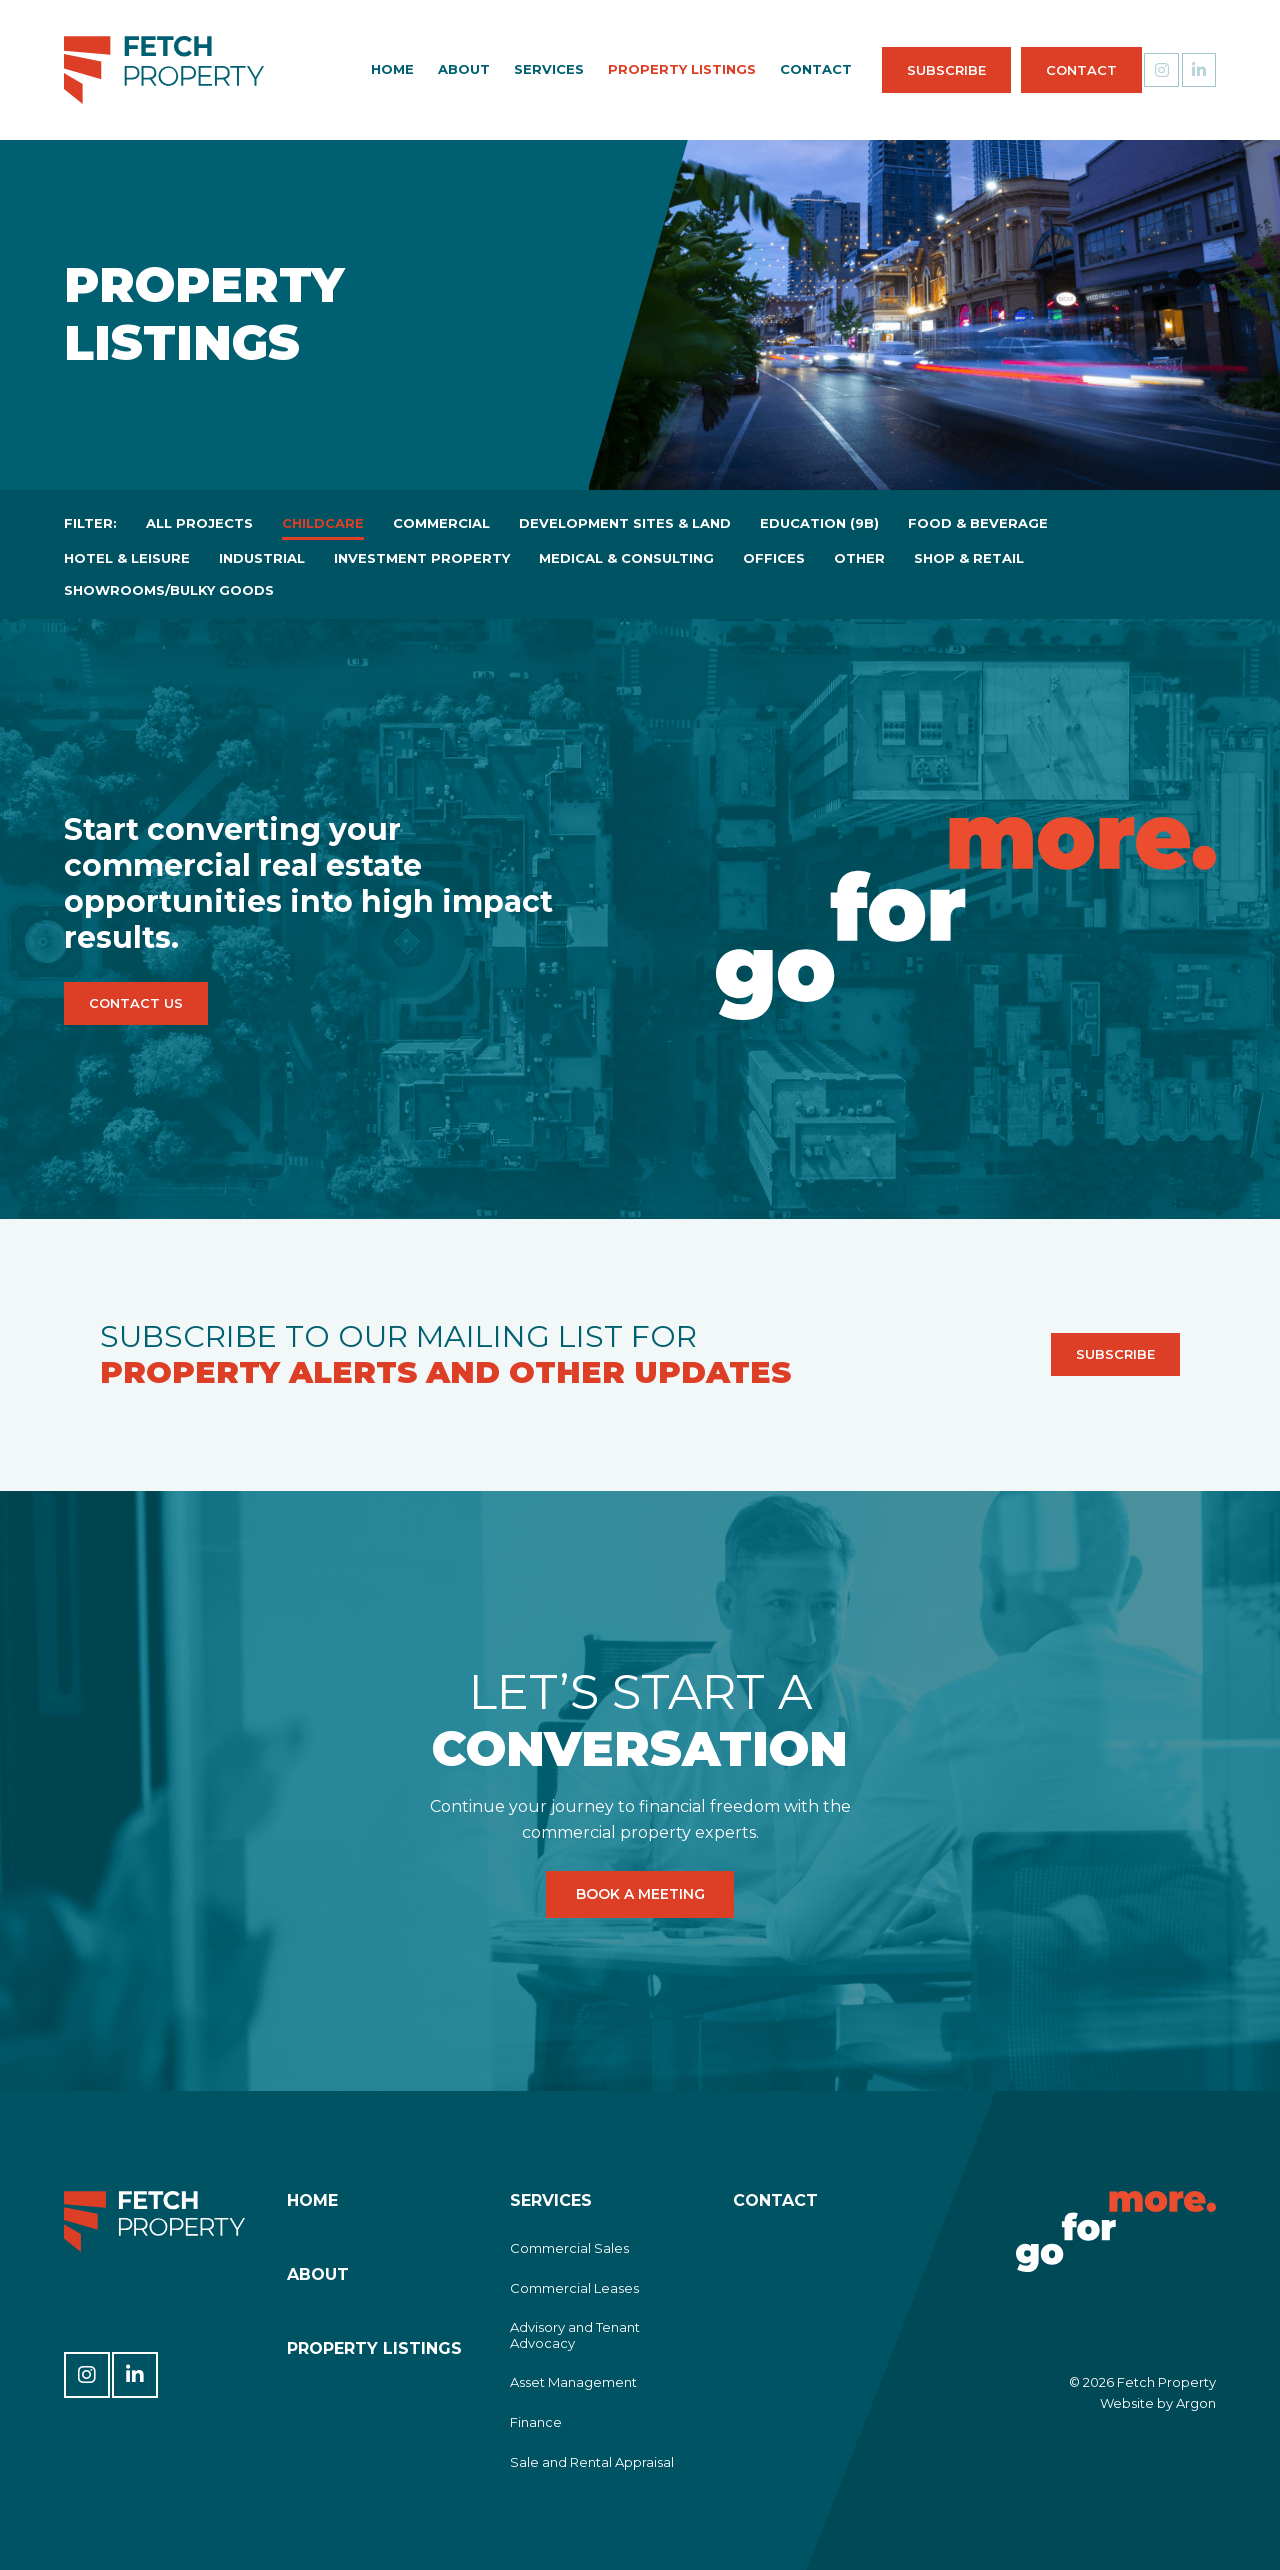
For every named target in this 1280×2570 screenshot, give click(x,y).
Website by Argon (1158, 2403)
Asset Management (573, 2382)
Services (511, 69)
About (426, 69)
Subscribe (908, 70)
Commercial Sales (569, 2248)
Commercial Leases (574, 2288)
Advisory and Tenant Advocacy (575, 2335)
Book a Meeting (640, 1894)
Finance (536, 2422)
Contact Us (136, 1003)
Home (354, 69)
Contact (1043, 70)
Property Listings (644, 69)
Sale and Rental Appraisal (592, 2462)
